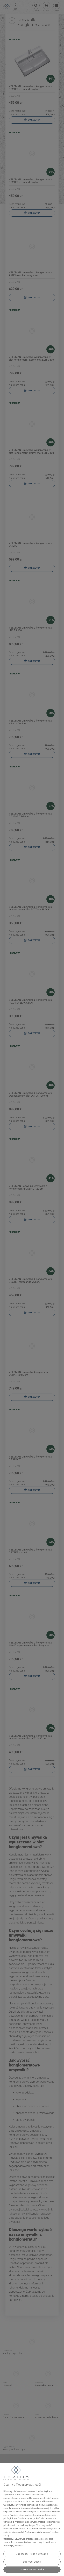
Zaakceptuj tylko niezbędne (32, 2554)
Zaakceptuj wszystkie (32, 2569)
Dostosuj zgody (32, 2561)
